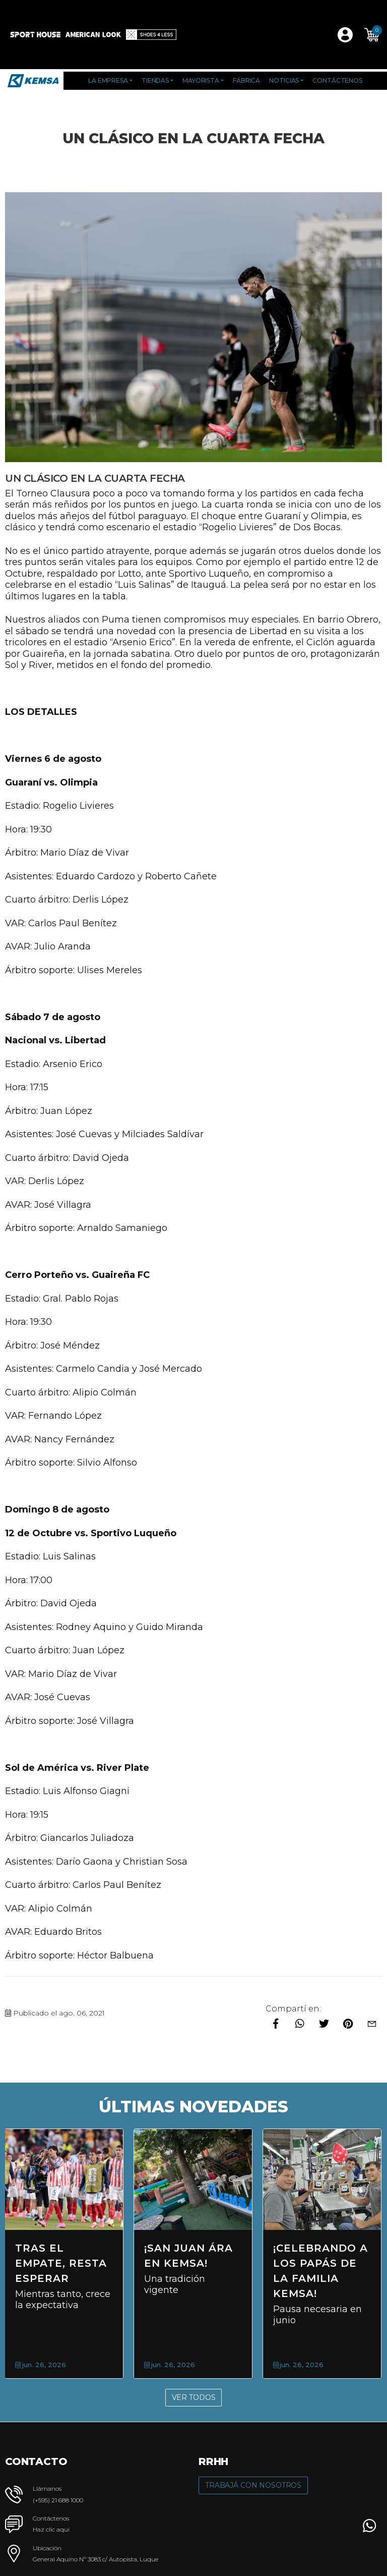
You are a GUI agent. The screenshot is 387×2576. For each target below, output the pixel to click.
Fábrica (246, 80)
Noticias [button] (284, 80)
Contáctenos (337, 80)
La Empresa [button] (108, 80)
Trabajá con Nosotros (253, 2485)
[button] (371, 34)
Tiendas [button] (155, 80)
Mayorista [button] (200, 80)
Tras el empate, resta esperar (61, 2263)
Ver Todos (194, 2397)
